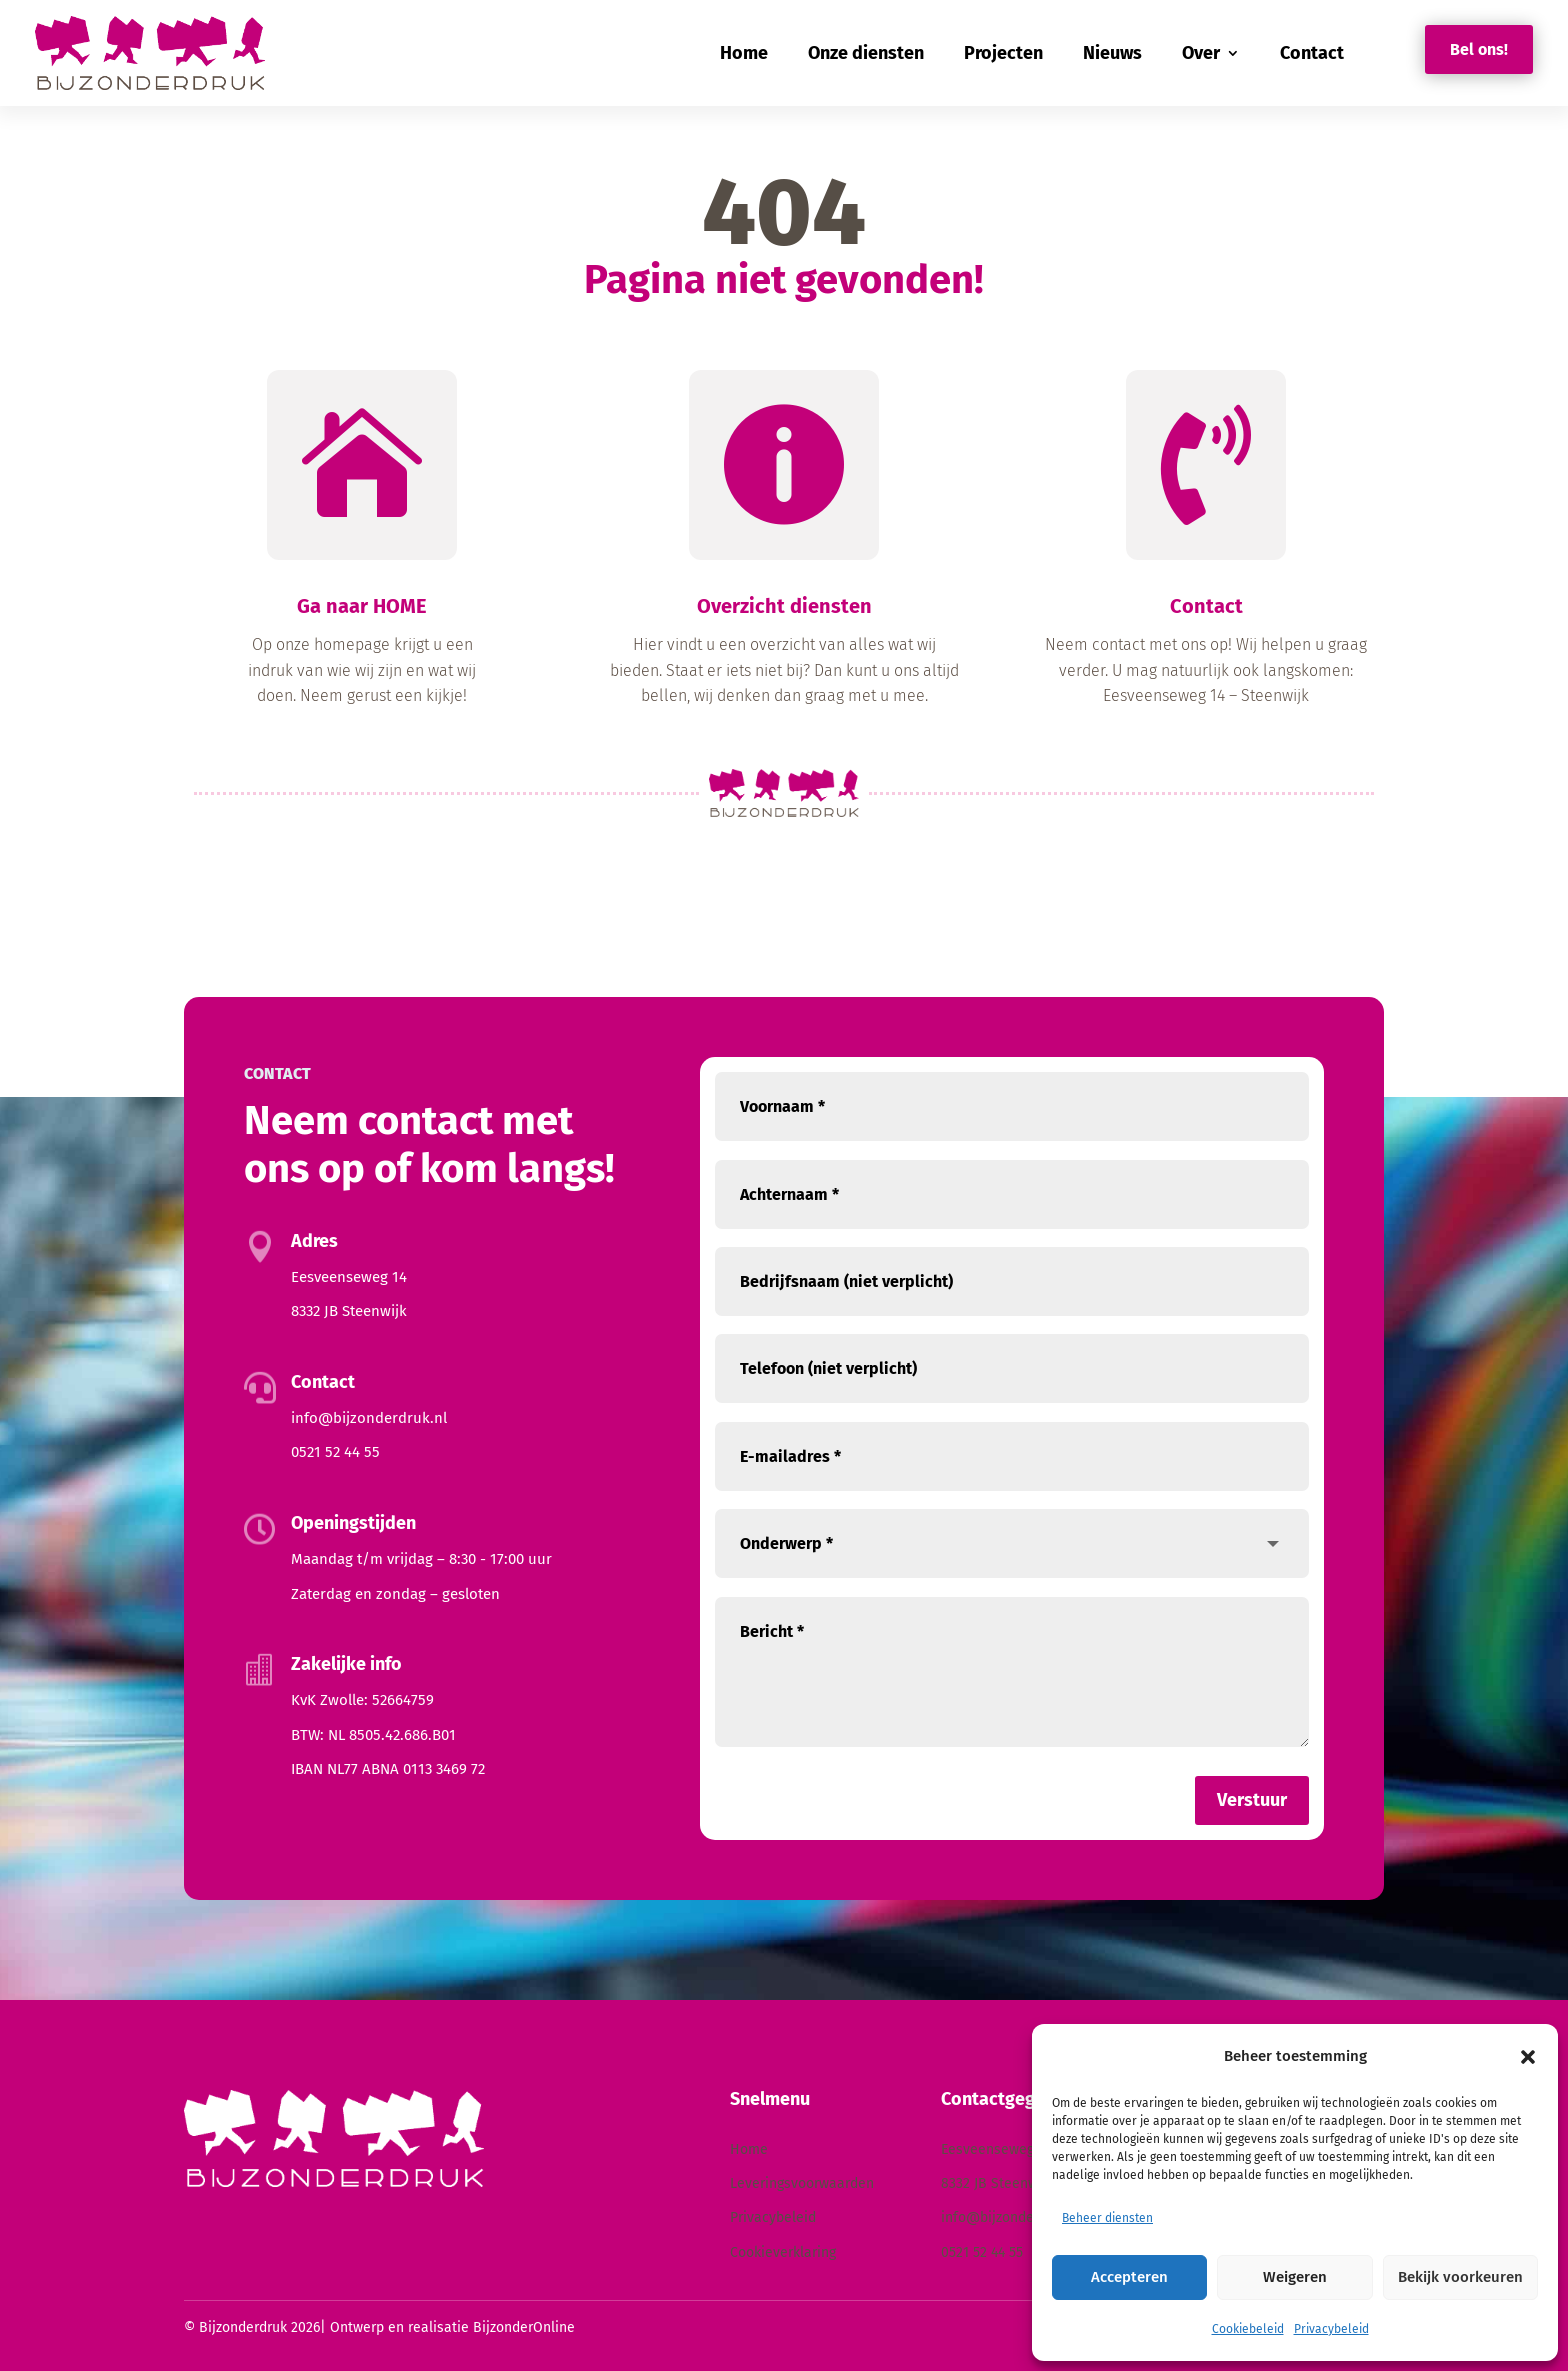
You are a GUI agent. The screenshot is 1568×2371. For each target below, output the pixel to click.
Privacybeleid (1331, 2329)
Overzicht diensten (784, 614)
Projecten (1003, 53)
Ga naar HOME (362, 614)
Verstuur (1252, 1800)
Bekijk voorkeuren (1460, 2277)
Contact (1312, 53)
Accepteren (1129, 2277)
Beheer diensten (1107, 2218)
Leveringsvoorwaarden (802, 2183)
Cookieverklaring (783, 2252)
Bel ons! (1479, 49)
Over (1201, 53)
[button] (1528, 2057)
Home (744, 53)
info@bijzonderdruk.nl (369, 1418)
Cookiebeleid (1248, 2329)
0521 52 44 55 (335, 1452)
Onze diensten (866, 53)
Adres (314, 1241)
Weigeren (1295, 2277)
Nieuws (1112, 53)
